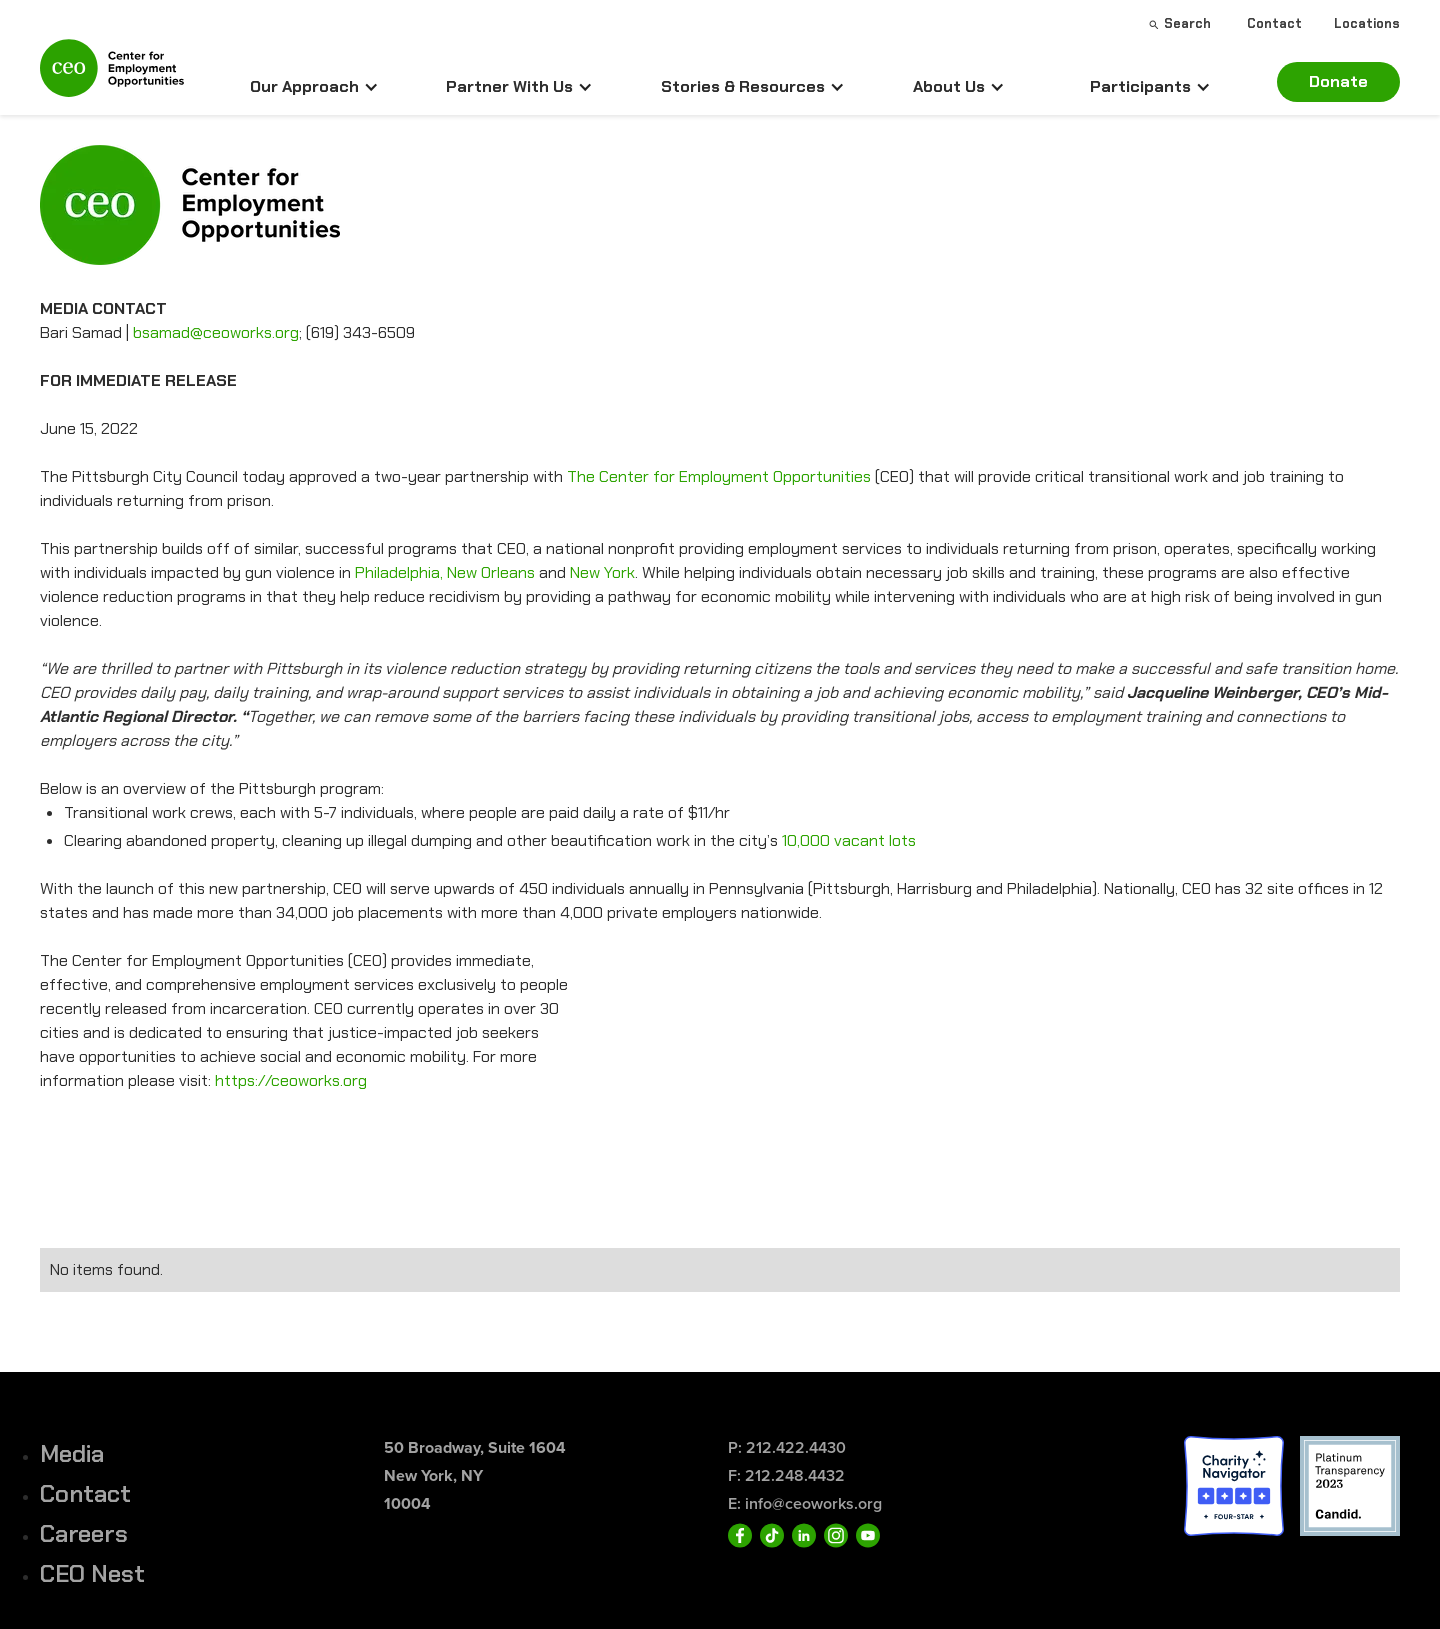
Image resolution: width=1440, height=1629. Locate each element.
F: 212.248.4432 (786, 1475)
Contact (85, 1493)
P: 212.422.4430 (787, 1447)
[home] (112, 76)
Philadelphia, (399, 572)
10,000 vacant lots (849, 840)
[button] (314, 87)
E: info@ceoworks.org (805, 1503)
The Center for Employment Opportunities (719, 476)
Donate (1338, 81)
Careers (84, 1533)
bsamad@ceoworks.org (216, 332)
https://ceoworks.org (291, 1080)
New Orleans (493, 572)
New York (602, 572)
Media (72, 1453)
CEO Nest (92, 1573)
